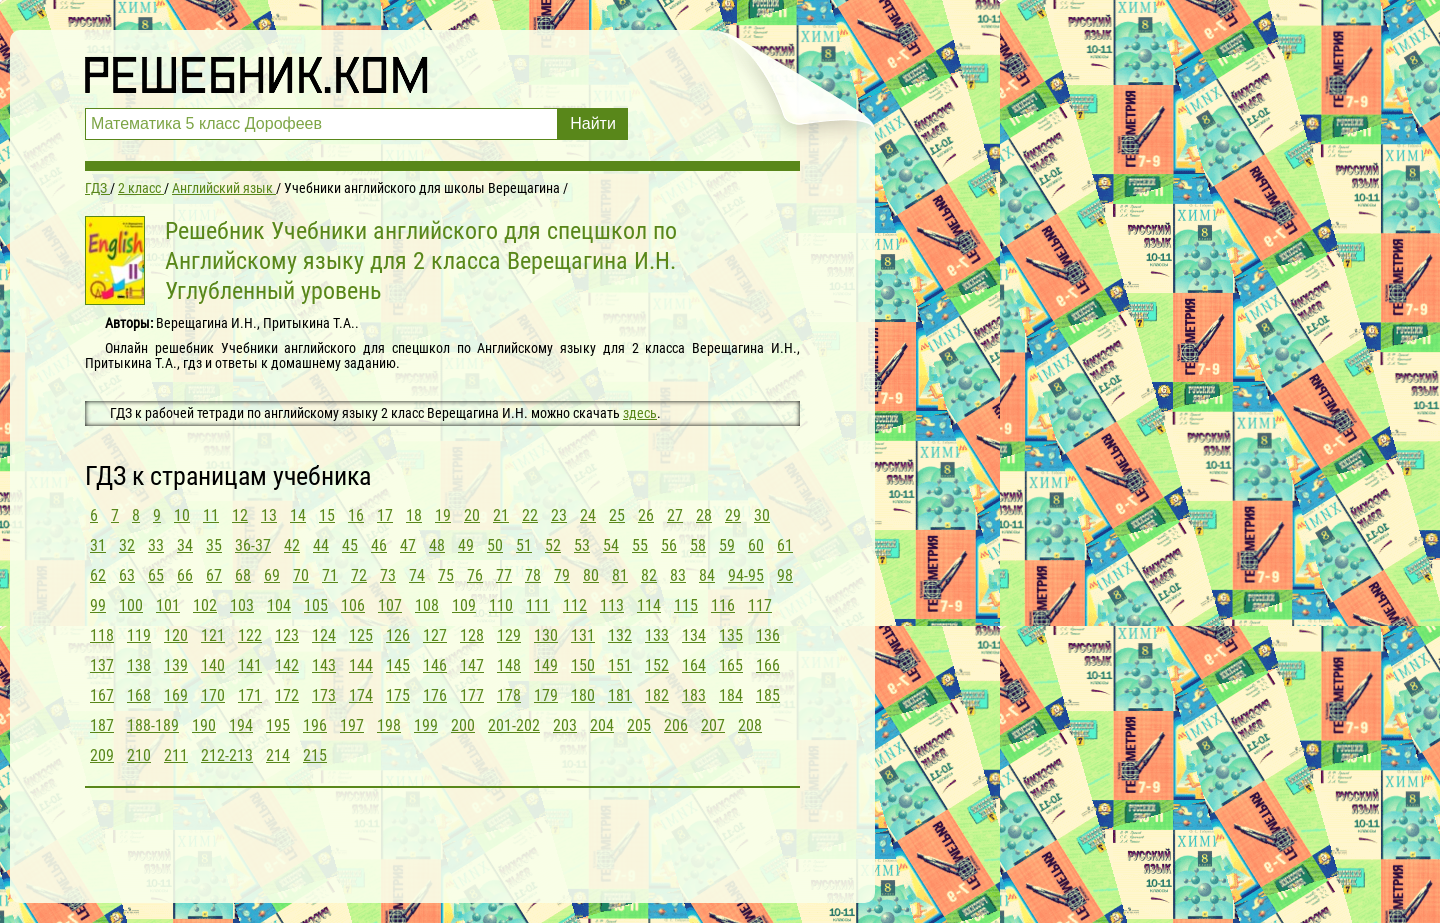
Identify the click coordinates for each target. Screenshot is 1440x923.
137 (102, 665)
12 (240, 515)
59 (727, 545)
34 (185, 545)
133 (657, 635)
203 (565, 725)
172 (287, 695)
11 (211, 515)
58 (698, 545)
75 (446, 575)
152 (657, 665)
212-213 (227, 755)
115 (686, 605)
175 (398, 695)
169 (176, 695)
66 (185, 575)
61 (785, 545)
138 (139, 665)
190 (204, 725)
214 (278, 755)
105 (316, 605)
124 (324, 635)
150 (583, 665)
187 (102, 725)
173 (324, 695)
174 (361, 695)
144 (361, 665)
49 (466, 545)
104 (279, 605)
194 (241, 725)
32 (127, 545)
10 (182, 515)
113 (612, 605)
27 (675, 515)
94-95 (746, 575)
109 (464, 605)
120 (176, 635)
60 (756, 545)
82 (649, 575)
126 (398, 635)
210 (139, 755)
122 (250, 635)
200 (463, 725)
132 (620, 635)
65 (156, 575)
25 (617, 515)
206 (676, 725)
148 (509, 665)
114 (649, 605)
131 (583, 635)
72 (359, 575)
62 (98, 575)
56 (669, 545)
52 (553, 545)
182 (657, 695)
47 (408, 545)
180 (583, 695)
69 (272, 575)
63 (127, 575)
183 (694, 695)
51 (524, 545)
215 (315, 755)
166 (768, 665)
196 (315, 725)
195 (278, 725)
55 (640, 545)
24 (588, 515)
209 (102, 755)
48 (437, 545)
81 (620, 575)
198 (389, 725)
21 (501, 515)
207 (713, 725)
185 (768, 695)
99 (98, 605)
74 (417, 575)
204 (602, 725)
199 (426, 725)
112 (575, 605)
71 (330, 575)
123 (287, 635)
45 (350, 545)
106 (353, 605)
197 (352, 725)
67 (214, 575)
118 (102, 635)
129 (509, 635)
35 (214, 545)
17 (385, 515)
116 (723, 605)
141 (250, 665)
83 (678, 575)
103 (242, 605)
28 (704, 515)
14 (298, 515)
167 (102, 695)
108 (427, 605)
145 (398, 665)
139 (176, 665)
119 (139, 635)
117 (760, 605)
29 (733, 515)
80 (591, 575)
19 (443, 515)
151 (620, 665)
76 (475, 575)
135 (731, 635)
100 (131, 605)
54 (611, 545)
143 (324, 665)
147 (472, 665)
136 (768, 635)
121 (213, 635)
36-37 (253, 545)
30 (762, 515)
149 (546, 665)
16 (356, 515)
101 (168, 605)
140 (213, 665)
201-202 (514, 725)
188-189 (153, 725)
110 (501, 605)
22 (530, 515)
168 (139, 695)
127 (435, 635)
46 (379, 545)
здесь (640, 413)
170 (213, 695)
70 (301, 575)
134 (694, 635)
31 (98, 545)
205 (639, 725)
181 (620, 695)
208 (750, 725)
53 (582, 545)
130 (546, 635)
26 (646, 515)
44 (321, 545)
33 (156, 545)
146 (435, 665)
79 (562, 575)
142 (287, 665)
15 (327, 515)
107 (390, 605)
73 (388, 575)
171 (250, 695)
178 (509, 695)
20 (472, 515)
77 (504, 575)
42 (292, 545)
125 (361, 635)
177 (472, 695)
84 (707, 575)
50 (495, 545)
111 (538, 605)
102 (205, 605)
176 (435, 695)
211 (176, 755)
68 (243, 575)
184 (731, 695)
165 (731, 665)
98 (785, 575)
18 (414, 515)
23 (559, 515)
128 (472, 635)
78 (533, 575)
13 (269, 515)
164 (694, 665)
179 (546, 695)
